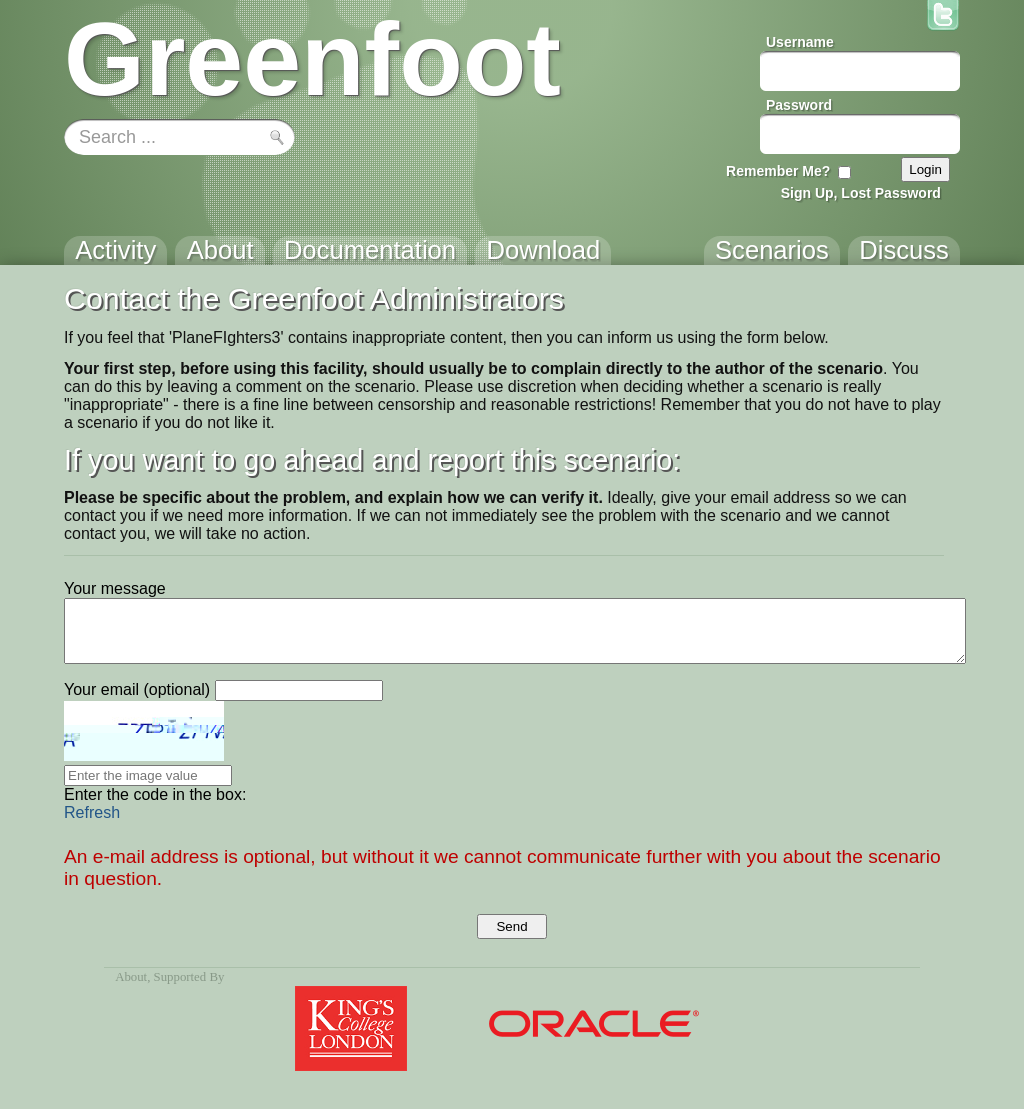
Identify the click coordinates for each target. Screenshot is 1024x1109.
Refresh (92, 812)
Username (800, 42)
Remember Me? (778, 171)
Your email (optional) (137, 689)
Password (799, 105)
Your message (115, 588)
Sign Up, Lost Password (861, 193)
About (131, 977)
